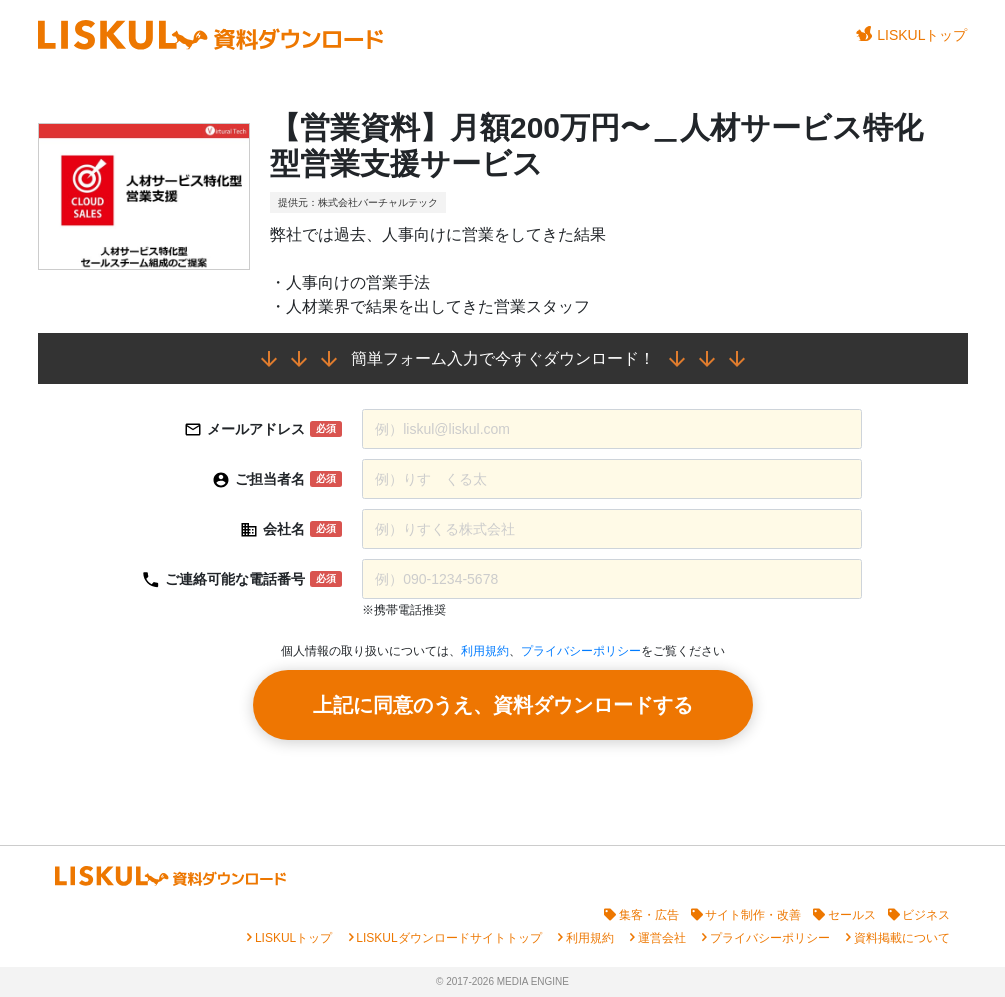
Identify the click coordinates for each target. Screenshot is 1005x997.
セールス (852, 915)
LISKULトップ (912, 34)
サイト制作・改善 (753, 915)
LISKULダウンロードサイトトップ (448, 938)
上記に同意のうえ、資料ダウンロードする (503, 705)
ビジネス (926, 915)
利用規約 (485, 651)
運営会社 (662, 938)
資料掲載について (902, 938)
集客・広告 (649, 915)
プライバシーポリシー (581, 651)
